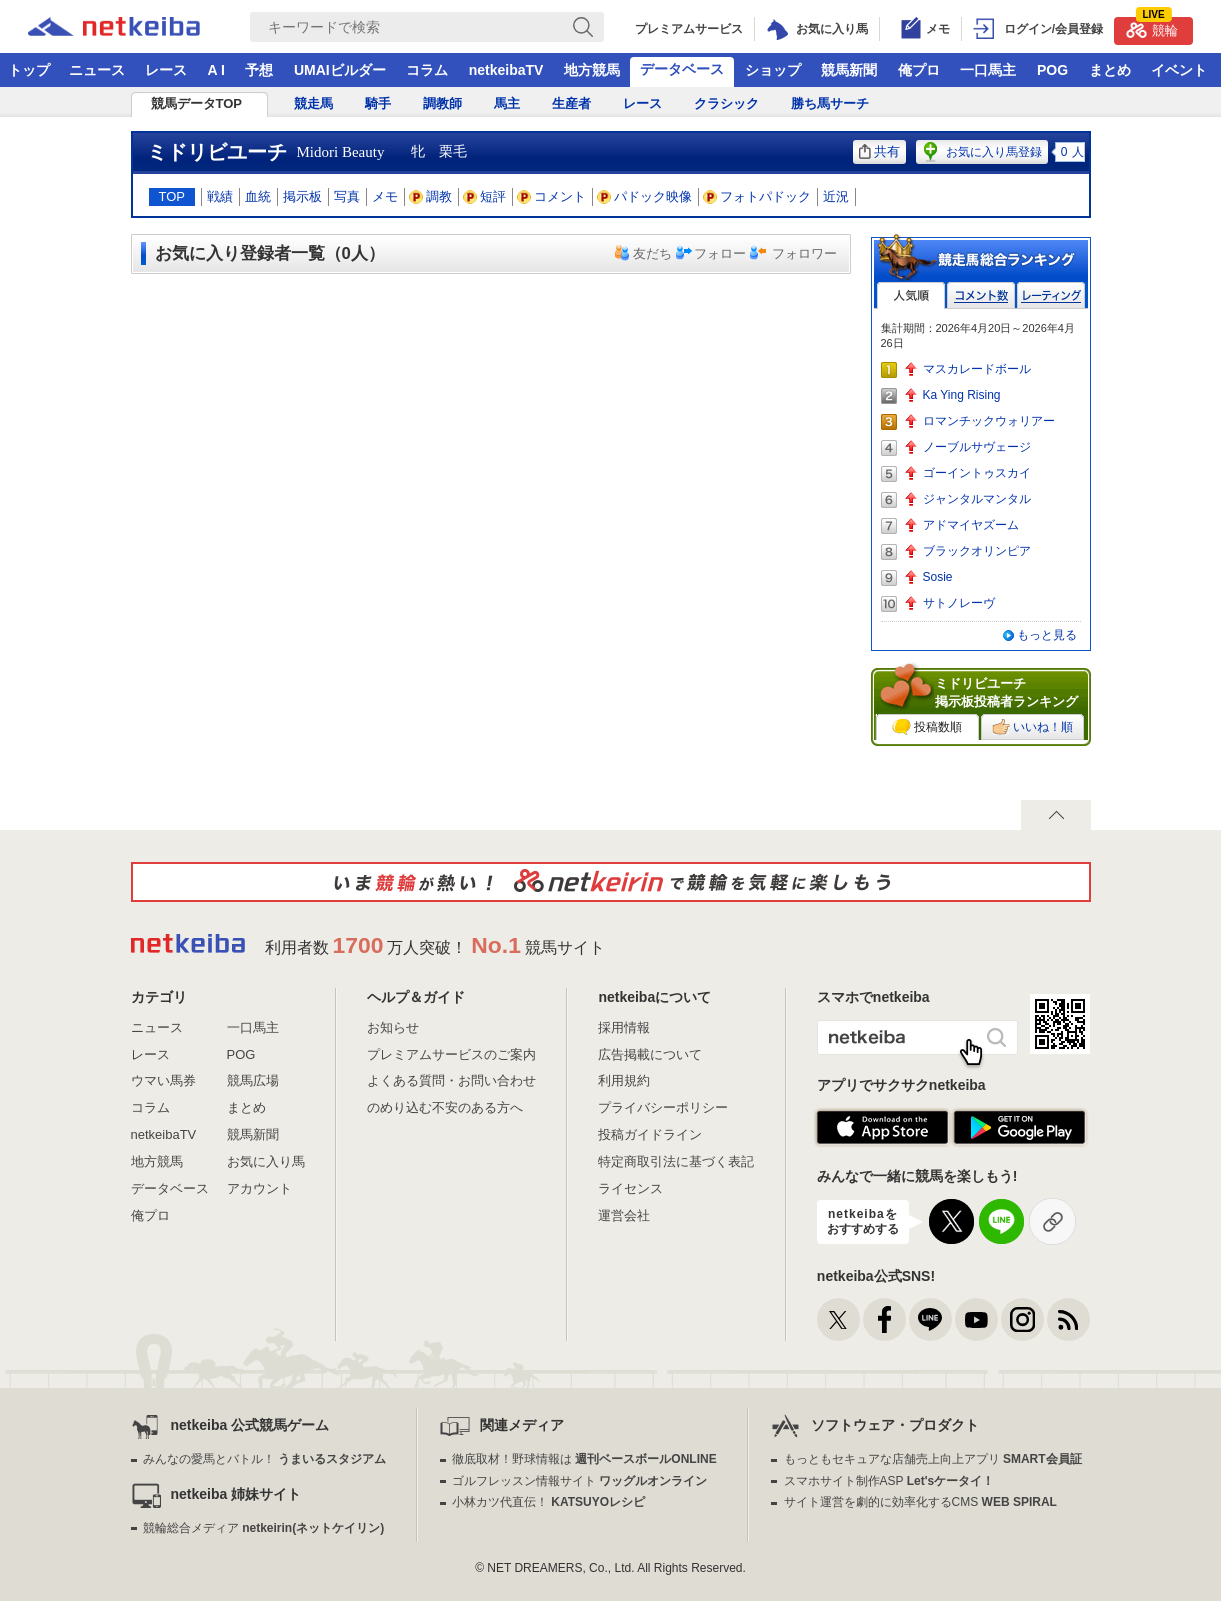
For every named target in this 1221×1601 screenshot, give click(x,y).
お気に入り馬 (266, 1161)
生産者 (571, 103)
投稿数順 (927, 727)
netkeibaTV (506, 70)
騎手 (378, 103)
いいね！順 (1032, 727)
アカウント (259, 1188)
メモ (385, 196)
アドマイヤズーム (971, 525)
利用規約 (624, 1080)
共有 (879, 151)
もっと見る (1047, 635)
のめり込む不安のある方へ (445, 1107)
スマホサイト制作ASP (889, 1481)
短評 (485, 196)
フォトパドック (757, 196)
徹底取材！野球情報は (584, 1459)
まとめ (1110, 70)
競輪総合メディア (263, 1528)
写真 (347, 196)
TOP (172, 196)
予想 (259, 70)
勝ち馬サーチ (830, 103)
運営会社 (624, 1215)
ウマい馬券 (163, 1080)
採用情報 (624, 1027)
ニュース (97, 70)
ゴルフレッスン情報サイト (579, 1481)
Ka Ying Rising (962, 395)
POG (1052, 70)
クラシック (726, 103)
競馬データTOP (197, 103)
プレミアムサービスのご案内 (451, 1054)
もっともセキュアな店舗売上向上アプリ (933, 1459)
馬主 (507, 103)
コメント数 (981, 295)
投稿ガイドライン (650, 1134)
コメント (552, 196)
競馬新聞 (849, 70)
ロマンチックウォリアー (989, 421)
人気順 (911, 295)
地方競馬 (592, 70)
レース (166, 70)
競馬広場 (253, 1080)
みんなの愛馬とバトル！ (264, 1459)
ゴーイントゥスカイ (977, 473)
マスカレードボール (977, 369)
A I (216, 70)
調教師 (442, 103)
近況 (836, 196)
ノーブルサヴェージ (977, 447)
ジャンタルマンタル (977, 499)
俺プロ (919, 70)
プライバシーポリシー (663, 1107)
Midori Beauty (341, 152)
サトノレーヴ (959, 603)
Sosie (938, 577)
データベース (682, 69)
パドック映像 (645, 196)
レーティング (1051, 295)
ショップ (773, 70)
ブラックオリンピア (977, 551)
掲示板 (302, 196)
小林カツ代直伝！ (548, 1502)
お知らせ (393, 1027)
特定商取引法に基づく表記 (676, 1161)
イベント (1179, 70)
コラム (427, 70)
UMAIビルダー (340, 70)
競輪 (1152, 27)
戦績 (220, 196)
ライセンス (630, 1188)
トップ (29, 70)
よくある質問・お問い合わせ (451, 1080)
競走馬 (313, 103)
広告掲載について (650, 1054)
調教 (431, 196)
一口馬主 (988, 70)
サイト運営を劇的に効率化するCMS (920, 1502)
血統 (258, 196)
